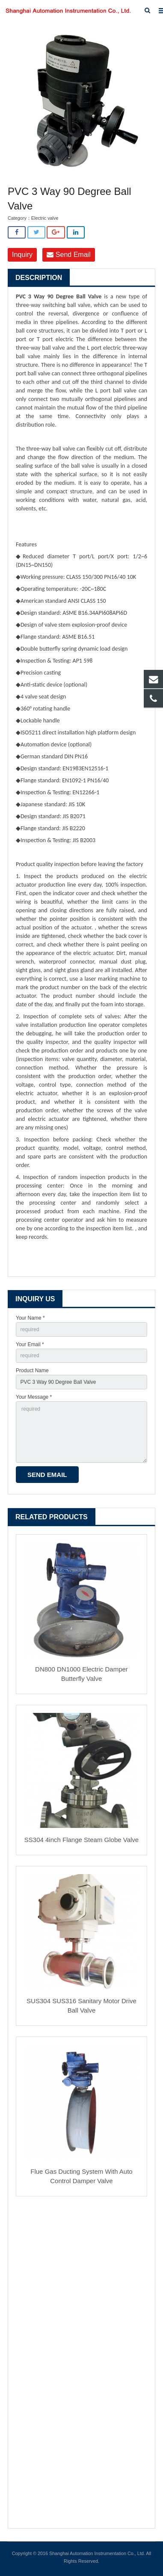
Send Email (68, 254)
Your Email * (30, 1344)
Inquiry (22, 254)
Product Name (32, 1370)
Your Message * (34, 1397)
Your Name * (30, 1318)
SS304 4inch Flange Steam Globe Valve (81, 1839)
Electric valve (45, 218)
